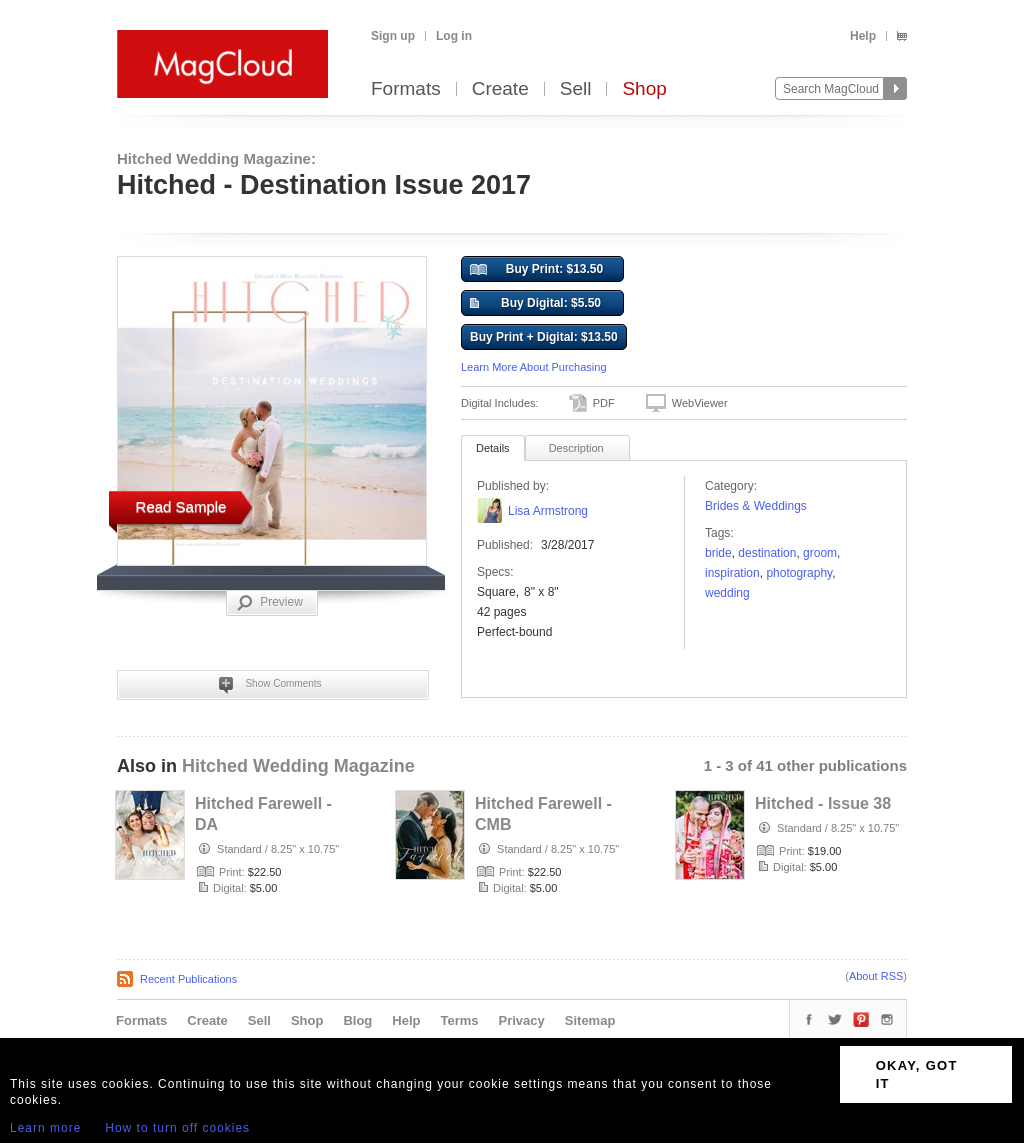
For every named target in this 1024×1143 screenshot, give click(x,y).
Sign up (393, 36)
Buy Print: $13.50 (536, 270)
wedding (727, 593)
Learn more (45, 1128)
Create (500, 89)
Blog (357, 1020)
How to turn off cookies (177, 1128)
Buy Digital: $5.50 (535, 304)
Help (863, 36)
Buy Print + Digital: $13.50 (544, 337)
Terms (459, 1020)
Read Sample (181, 506)
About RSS (876, 976)
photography (799, 573)
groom (820, 553)
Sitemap (590, 1020)
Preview (270, 603)
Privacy (522, 1020)
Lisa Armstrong (548, 511)
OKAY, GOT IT (917, 1074)
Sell (576, 89)
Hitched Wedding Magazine (298, 766)
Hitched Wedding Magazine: (216, 158)
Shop (644, 89)
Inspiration (732, 573)
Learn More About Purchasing (534, 367)
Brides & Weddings (756, 506)
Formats (406, 89)
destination (767, 553)
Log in (454, 36)
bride (718, 553)
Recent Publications (188, 979)
